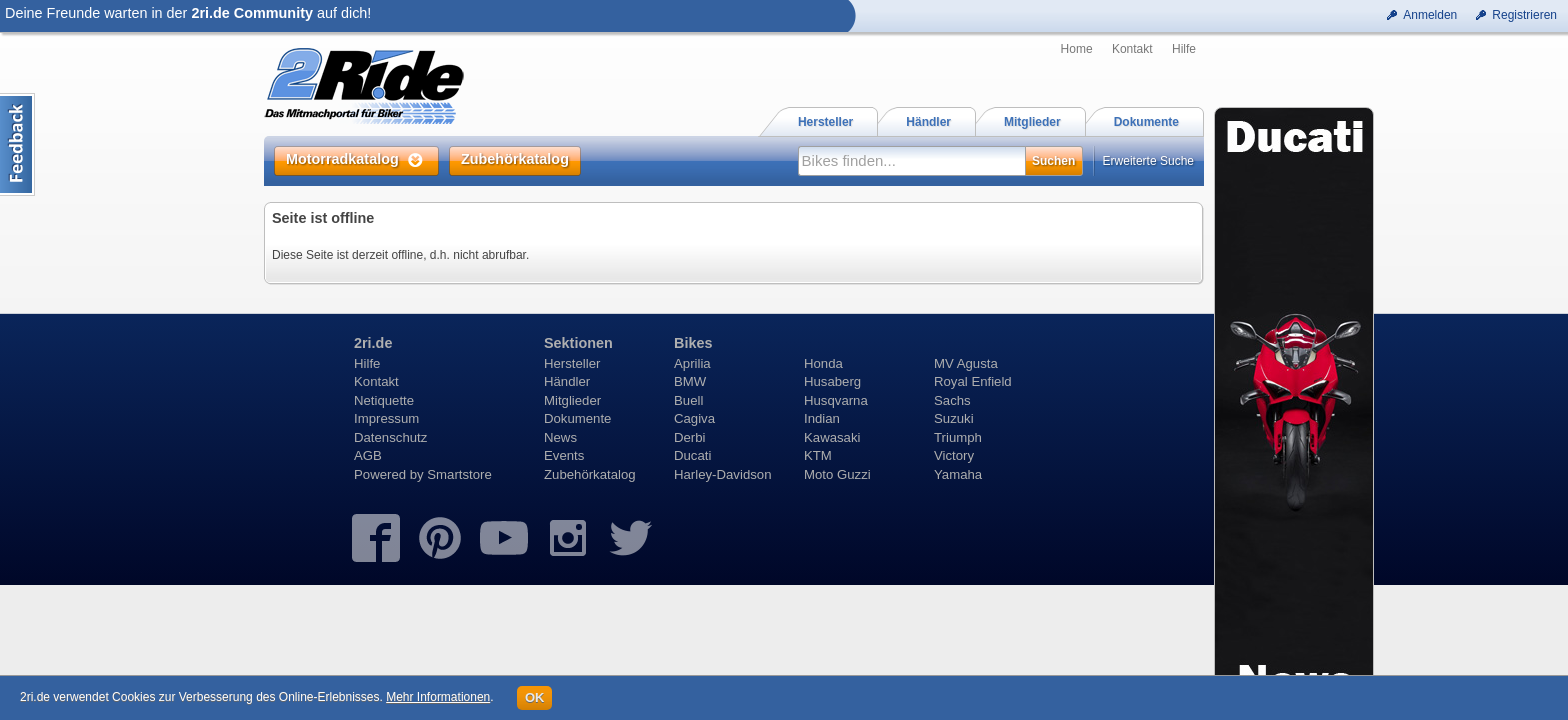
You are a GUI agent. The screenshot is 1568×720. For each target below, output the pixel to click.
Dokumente (577, 418)
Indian (822, 418)
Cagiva (694, 418)
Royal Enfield (973, 381)
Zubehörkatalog (590, 474)
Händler (567, 381)
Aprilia (692, 363)
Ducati (692, 455)
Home (1077, 49)
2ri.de (373, 343)
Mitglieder (572, 400)
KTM (818, 455)
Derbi (690, 437)
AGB (368, 455)
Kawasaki (832, 437)
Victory (954, 455)
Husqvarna (836, 400)
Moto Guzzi (837, 474)
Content (17, 144)
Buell (688, 400)
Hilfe (1184, 49)
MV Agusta (966, 363)
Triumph (958, 437)
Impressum (386, 418)
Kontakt (1132, 49)
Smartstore (459, 474)
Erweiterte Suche (1148, 161)
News (560, 437)
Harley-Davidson (722, 474)
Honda (823, 363)
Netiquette (384, 400)
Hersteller (572, 363)
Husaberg (832, 381)
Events (564, 455)
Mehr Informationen (438, 697)
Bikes (693, 343)
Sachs (952, 400)
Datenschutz (390, 437)
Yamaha (958, 474)
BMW (690, 381)
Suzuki (954, 418)
